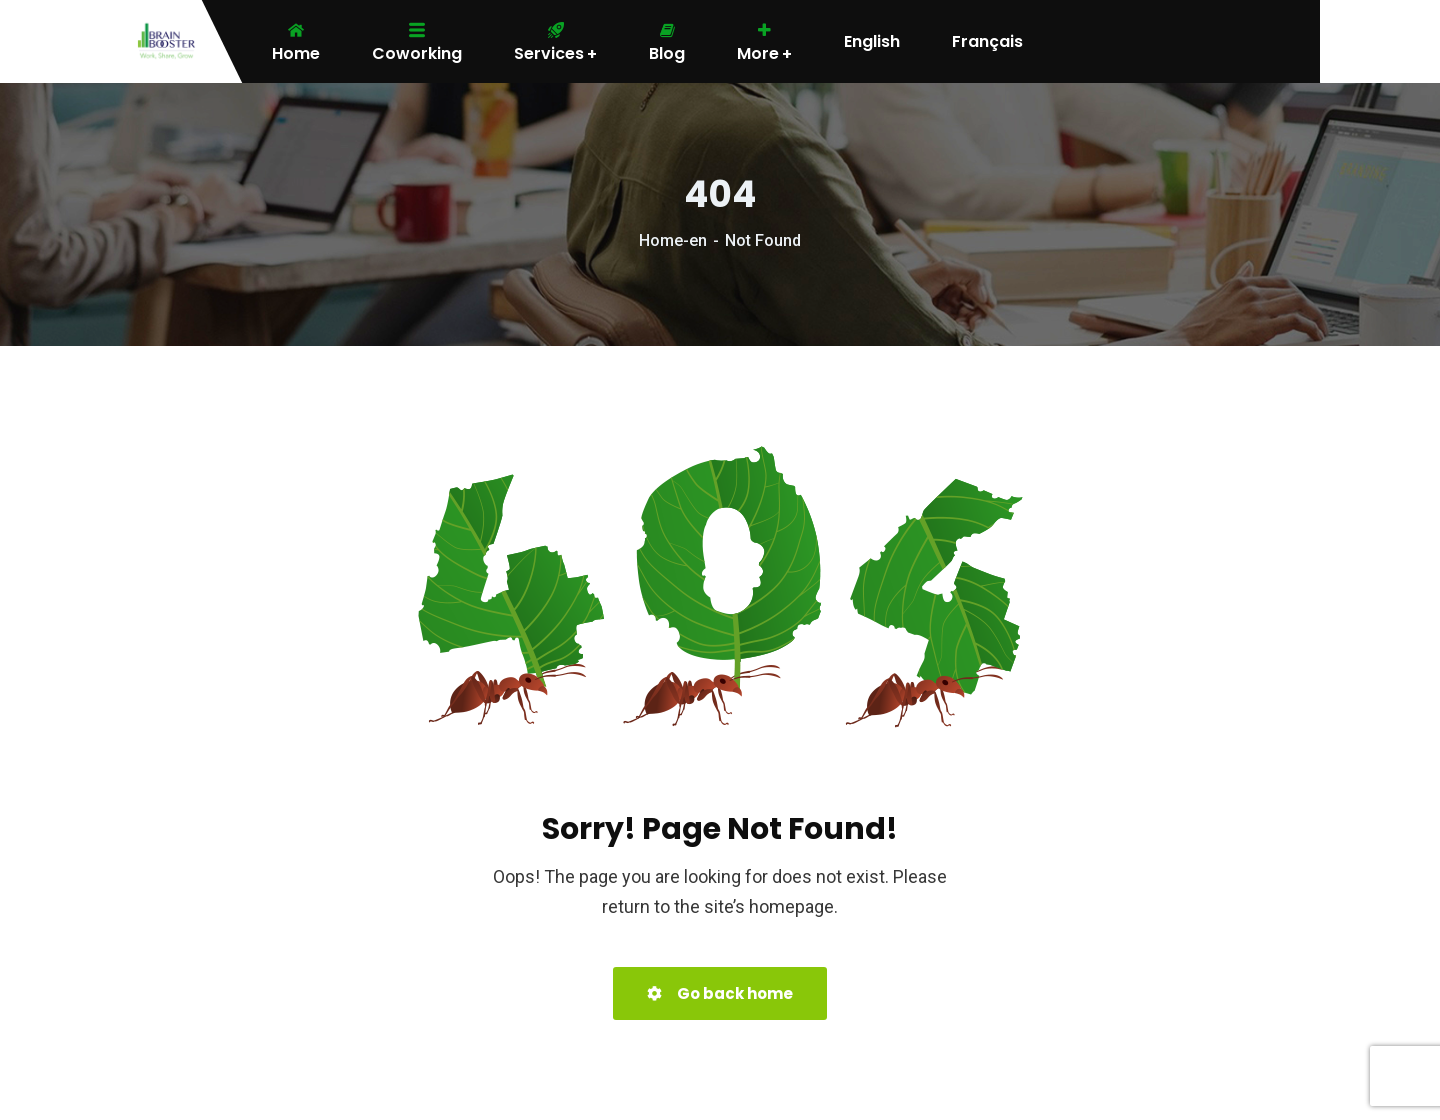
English (872, 42)
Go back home (720, 993)
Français (987, 42)
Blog (667, 42)
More (764, 42)
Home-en (673, 240)
